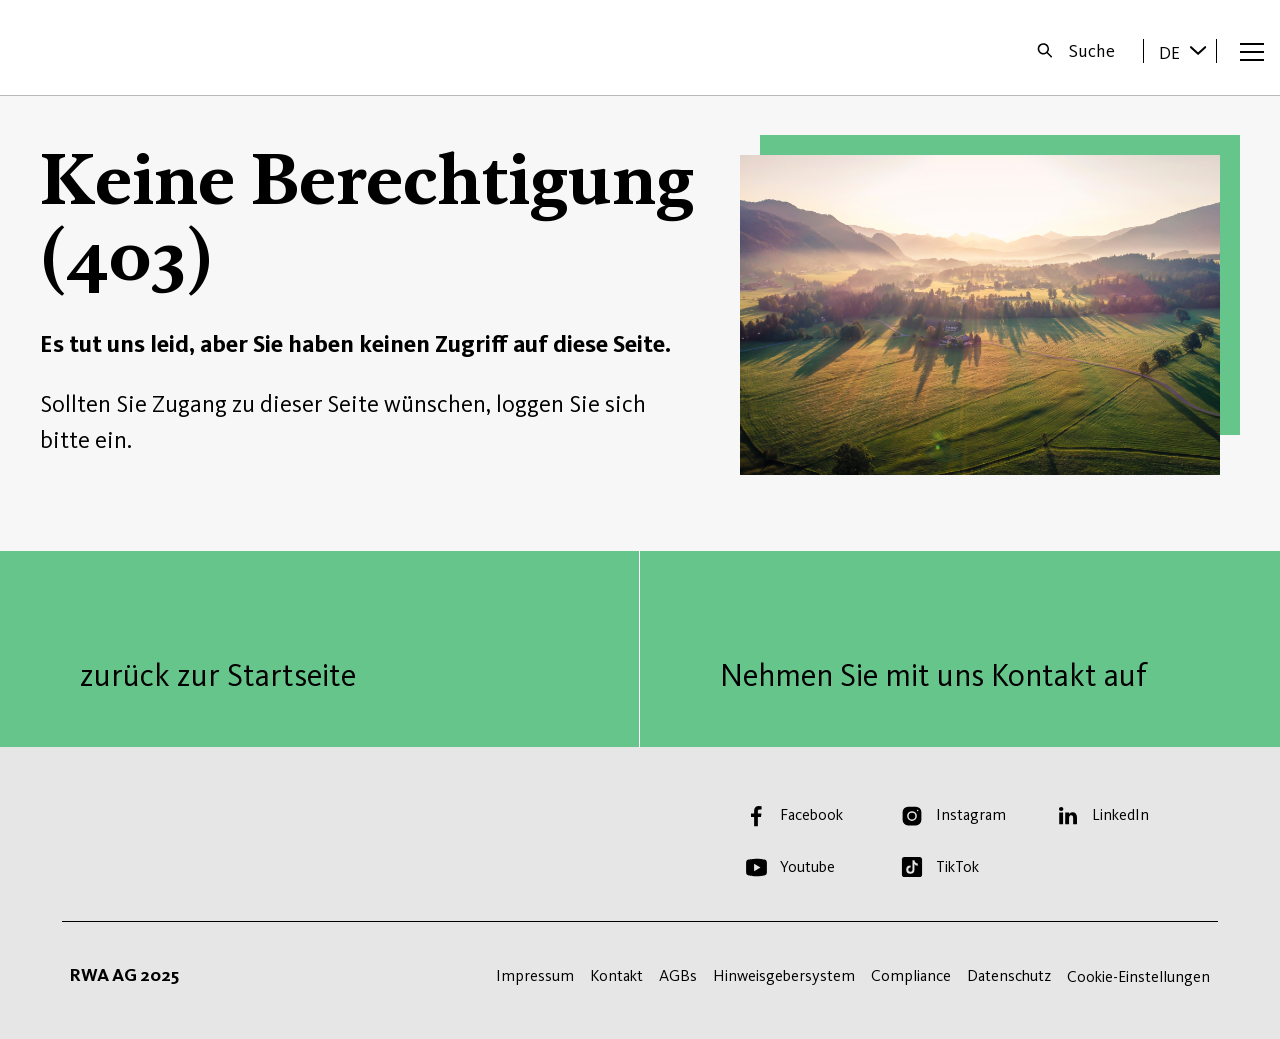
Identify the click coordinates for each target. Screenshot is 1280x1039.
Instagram (971, 814)
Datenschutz (1009, 975)
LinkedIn (1120, 814)
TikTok (957, 866)
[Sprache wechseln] (1198, 50)
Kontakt (616, 975)
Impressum (535, 975)
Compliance (911, 975)
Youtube (807, 866)
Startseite (81, 48)
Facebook (811, 814)
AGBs (678, 975)
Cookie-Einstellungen (1138, 976)
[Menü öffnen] (1252, 51)
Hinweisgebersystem (784, 975)
